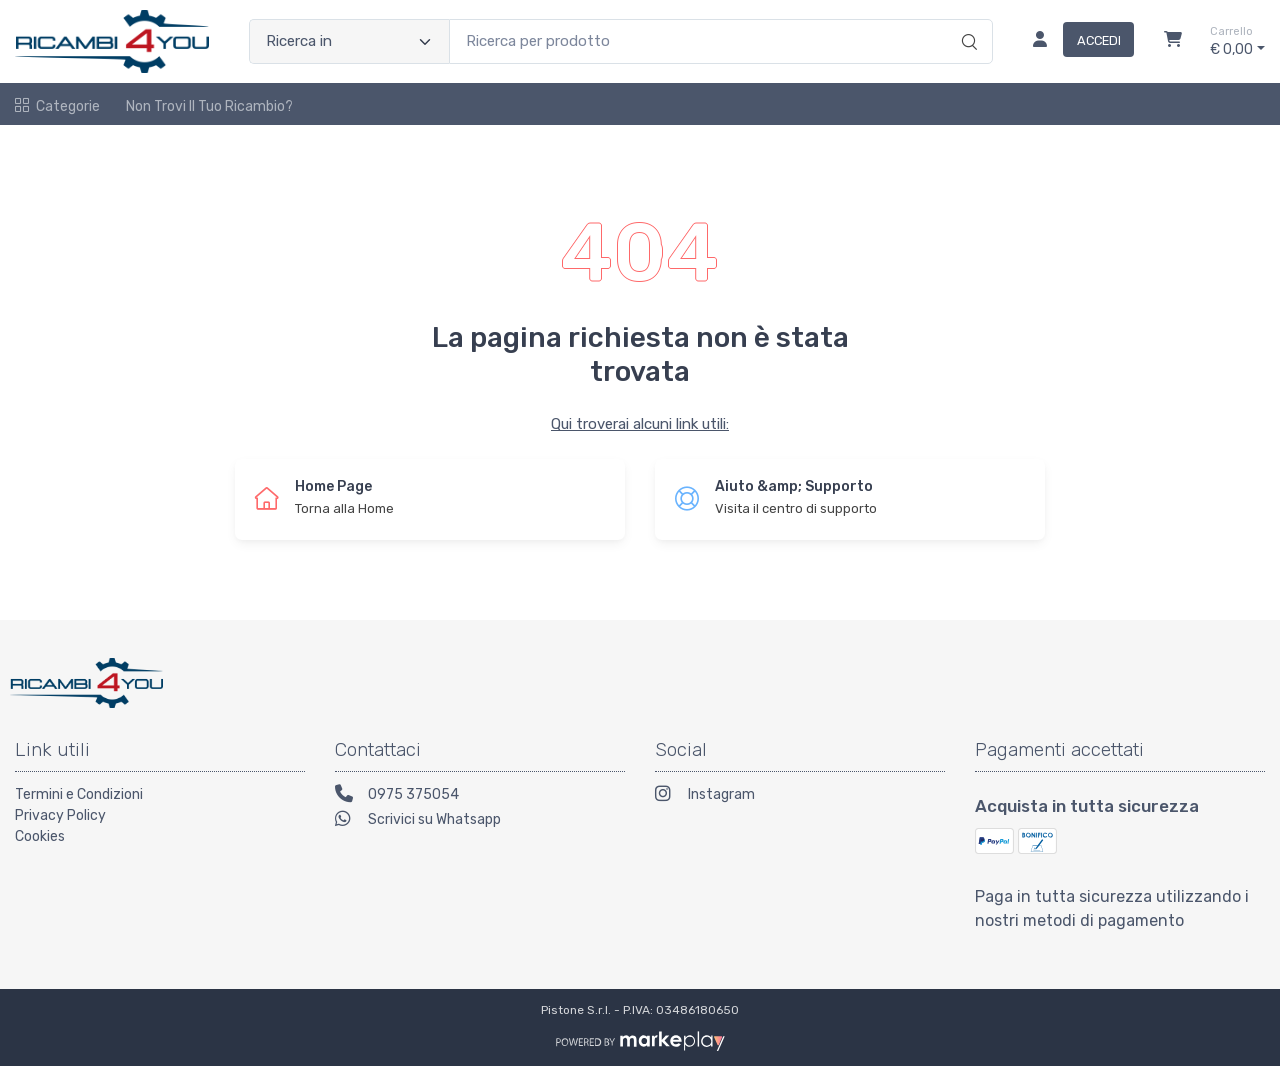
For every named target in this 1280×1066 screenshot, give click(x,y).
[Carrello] (1173, 42)
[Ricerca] (966, 21)
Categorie (57, 106)
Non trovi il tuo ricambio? (209, 106)
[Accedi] (1075, 42)
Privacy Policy (60, 815)
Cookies (40, 836)
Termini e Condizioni (79, 794)
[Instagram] (800, 796)
